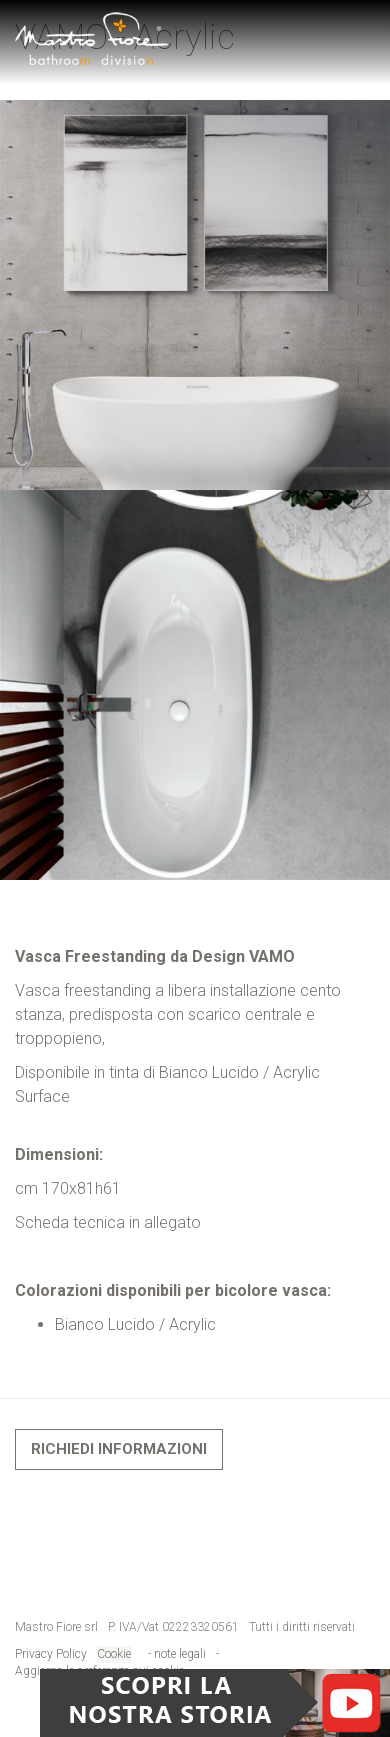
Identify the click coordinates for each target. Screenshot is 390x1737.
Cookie (114, 1654)
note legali (181, 1654)
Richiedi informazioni (119, 1449)
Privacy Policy (51, 1654)
